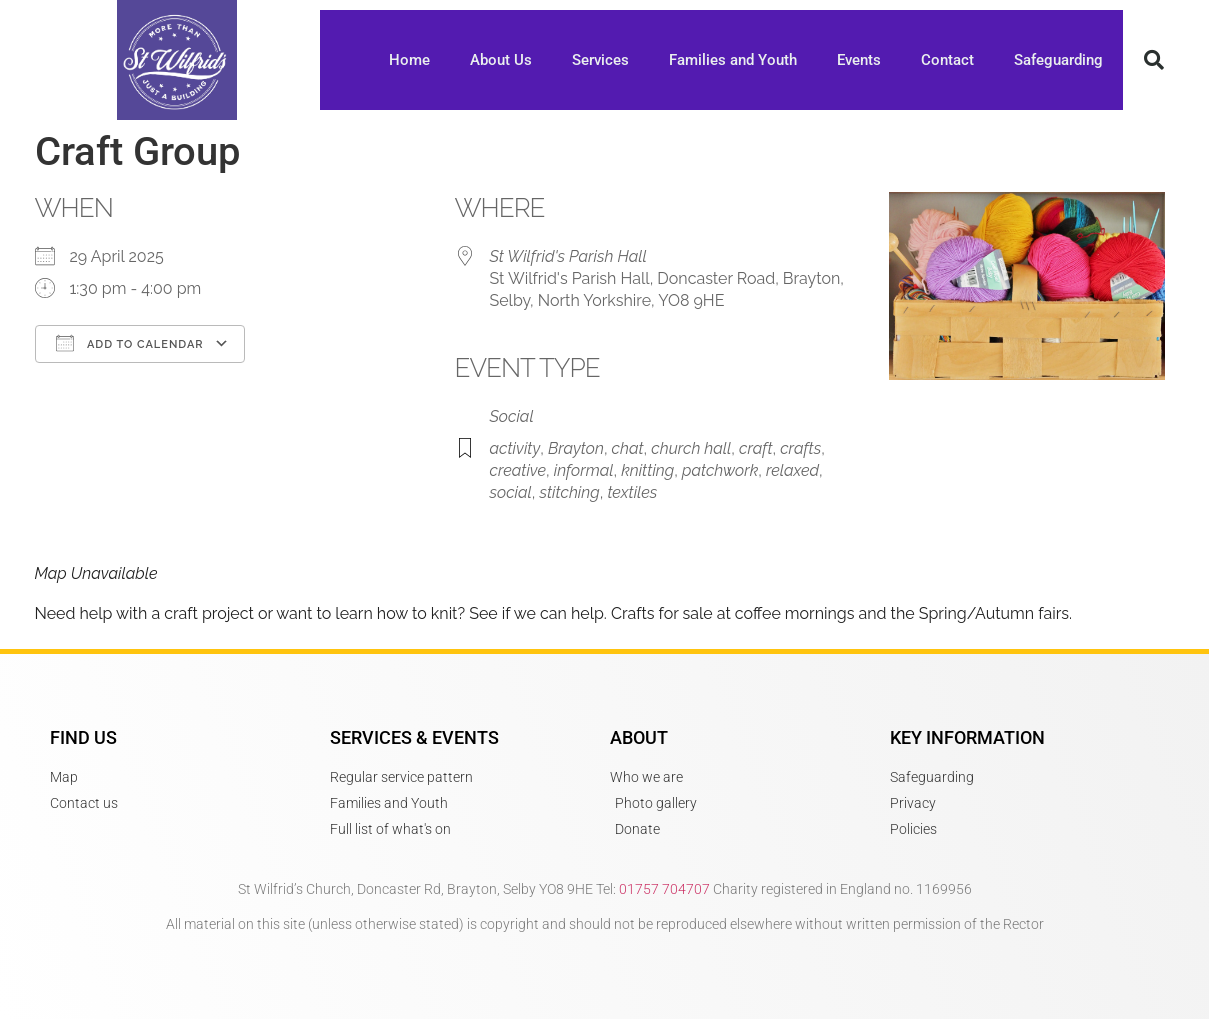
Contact (947, 60)
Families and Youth (733, 60)
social (511, 492)
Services (600, 60)
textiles (632, 492)
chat (628, 448)
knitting (647, 470)
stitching (569, 492)
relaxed (792, 470)
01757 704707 (664, 889)
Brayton (576, 448)
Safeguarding (1058, 60)
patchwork (720, 470)
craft (756, 448)
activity (515, 448)
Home (409, 60)
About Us (501, 60)
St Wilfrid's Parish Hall (568, 256)
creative (518, 470)
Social (512, 416)
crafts (800, 448)
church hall (691, 448)
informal (584, 470)
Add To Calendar (130, 343)
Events (859, 60)
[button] (1154, 60)
